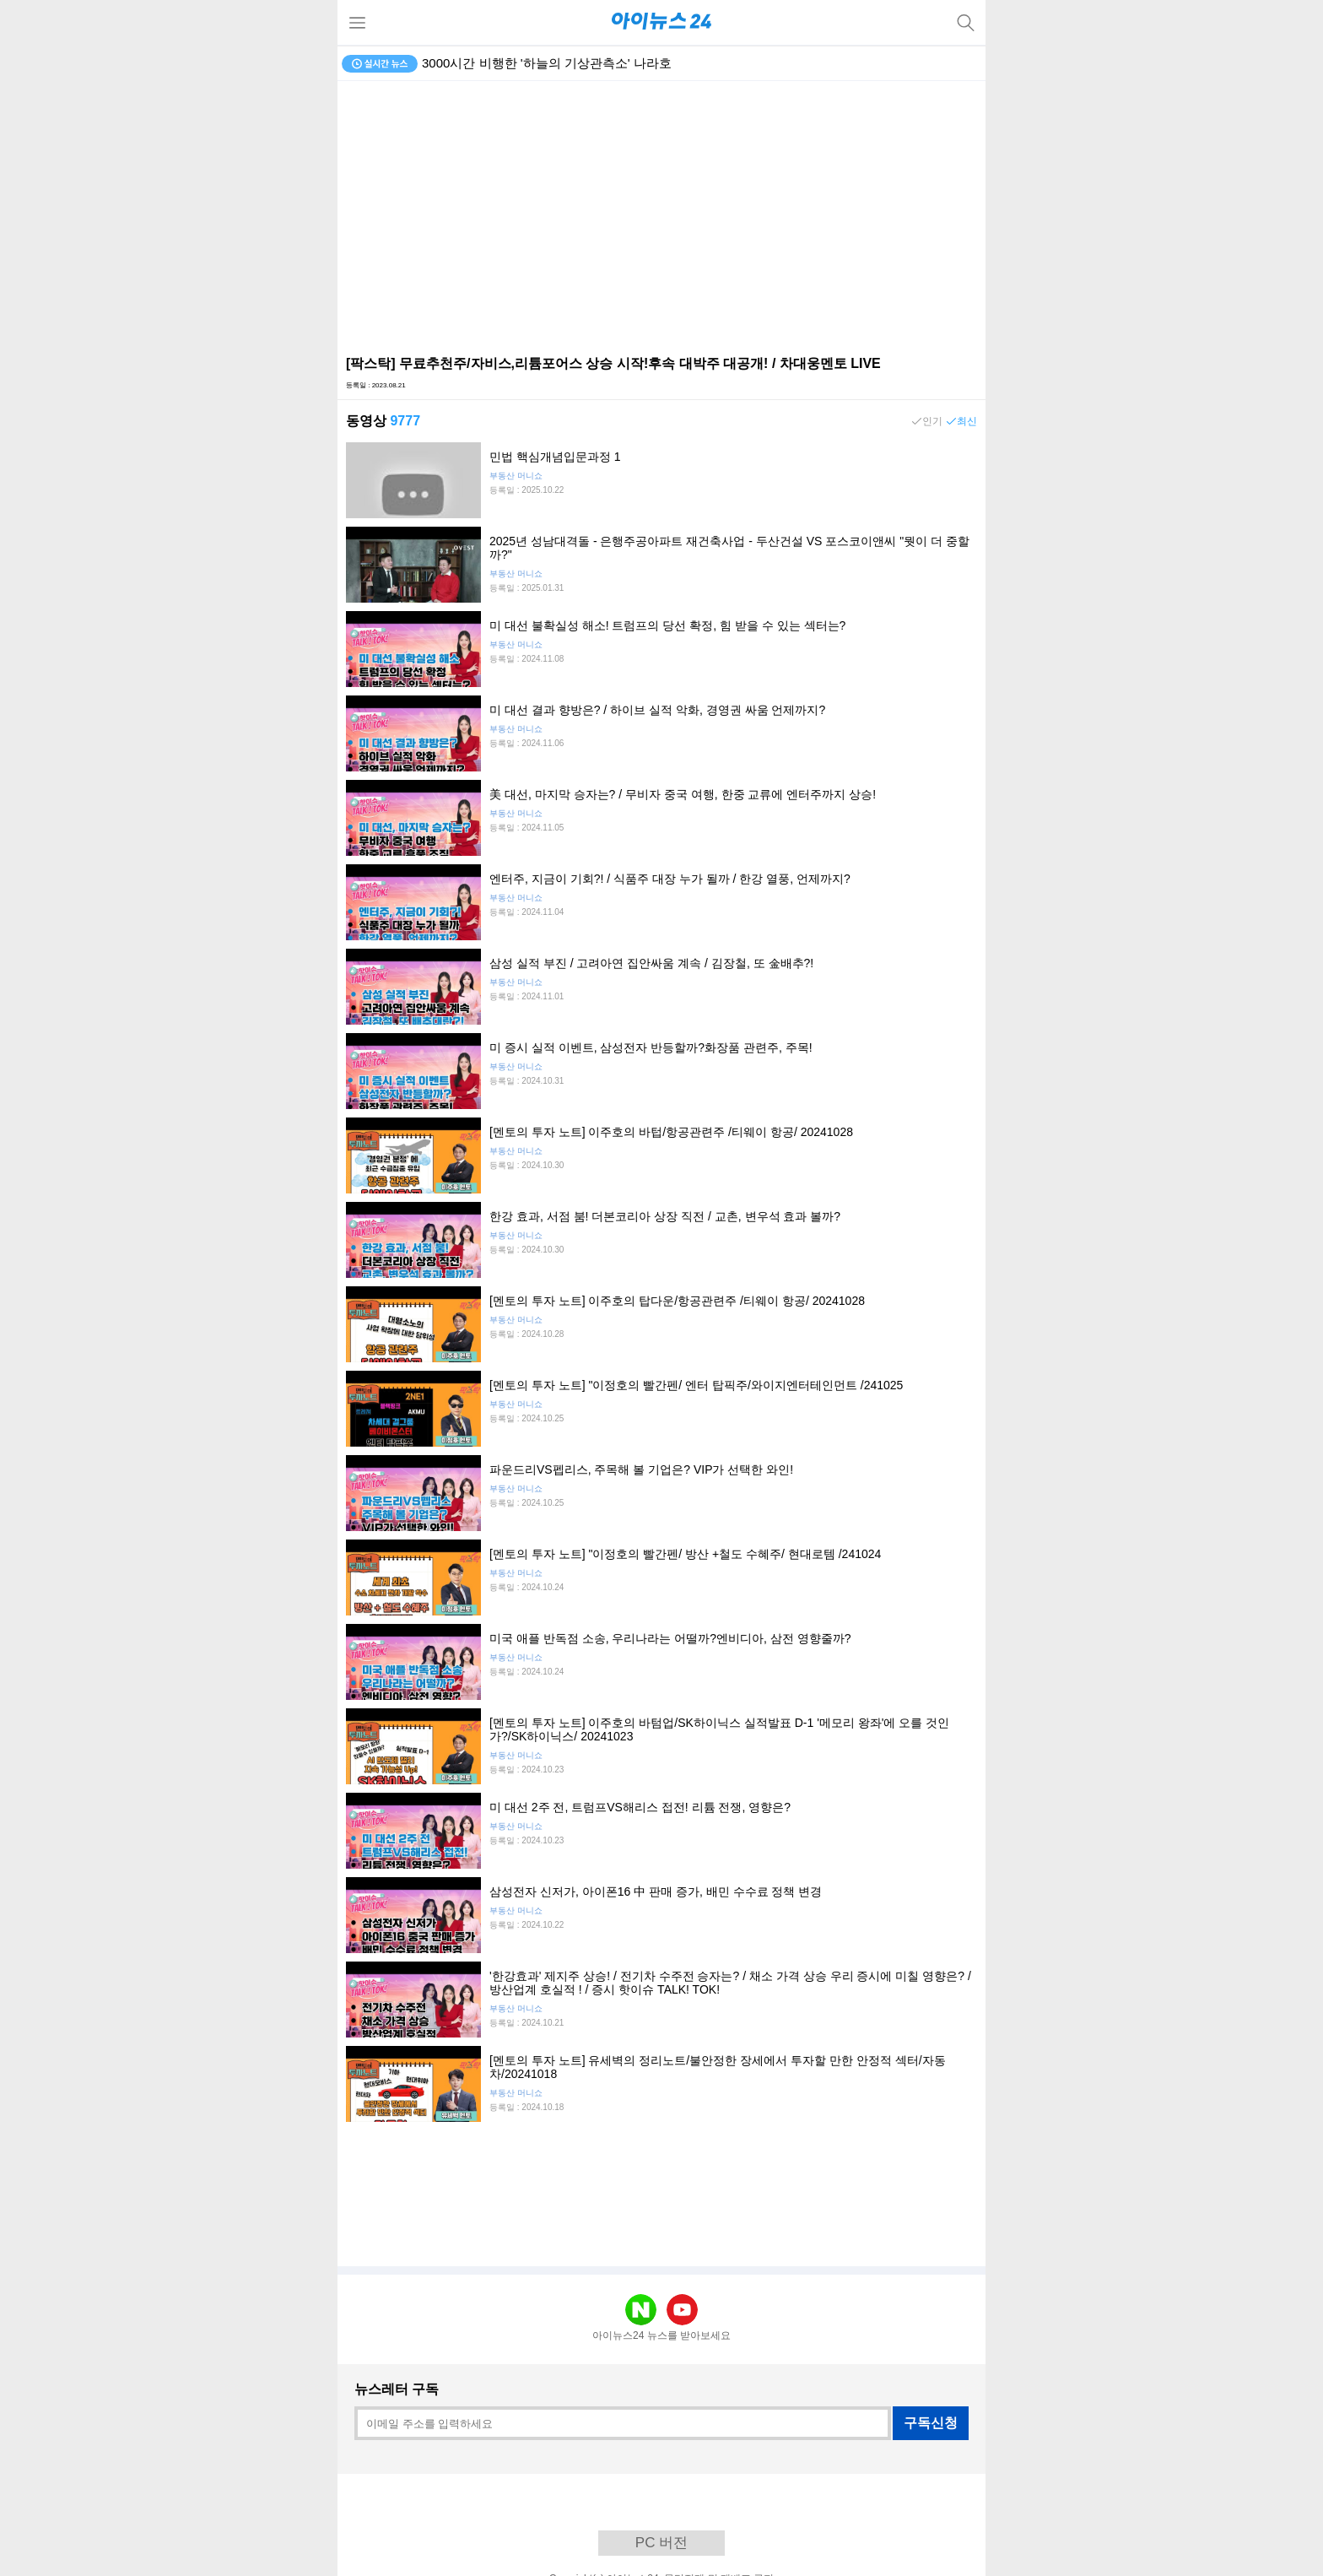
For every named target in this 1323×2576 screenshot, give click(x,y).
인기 (932, 421)
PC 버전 (661, 2543)
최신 (967, 421)
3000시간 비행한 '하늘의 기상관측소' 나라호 (547, 63)
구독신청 (931, 2423)
